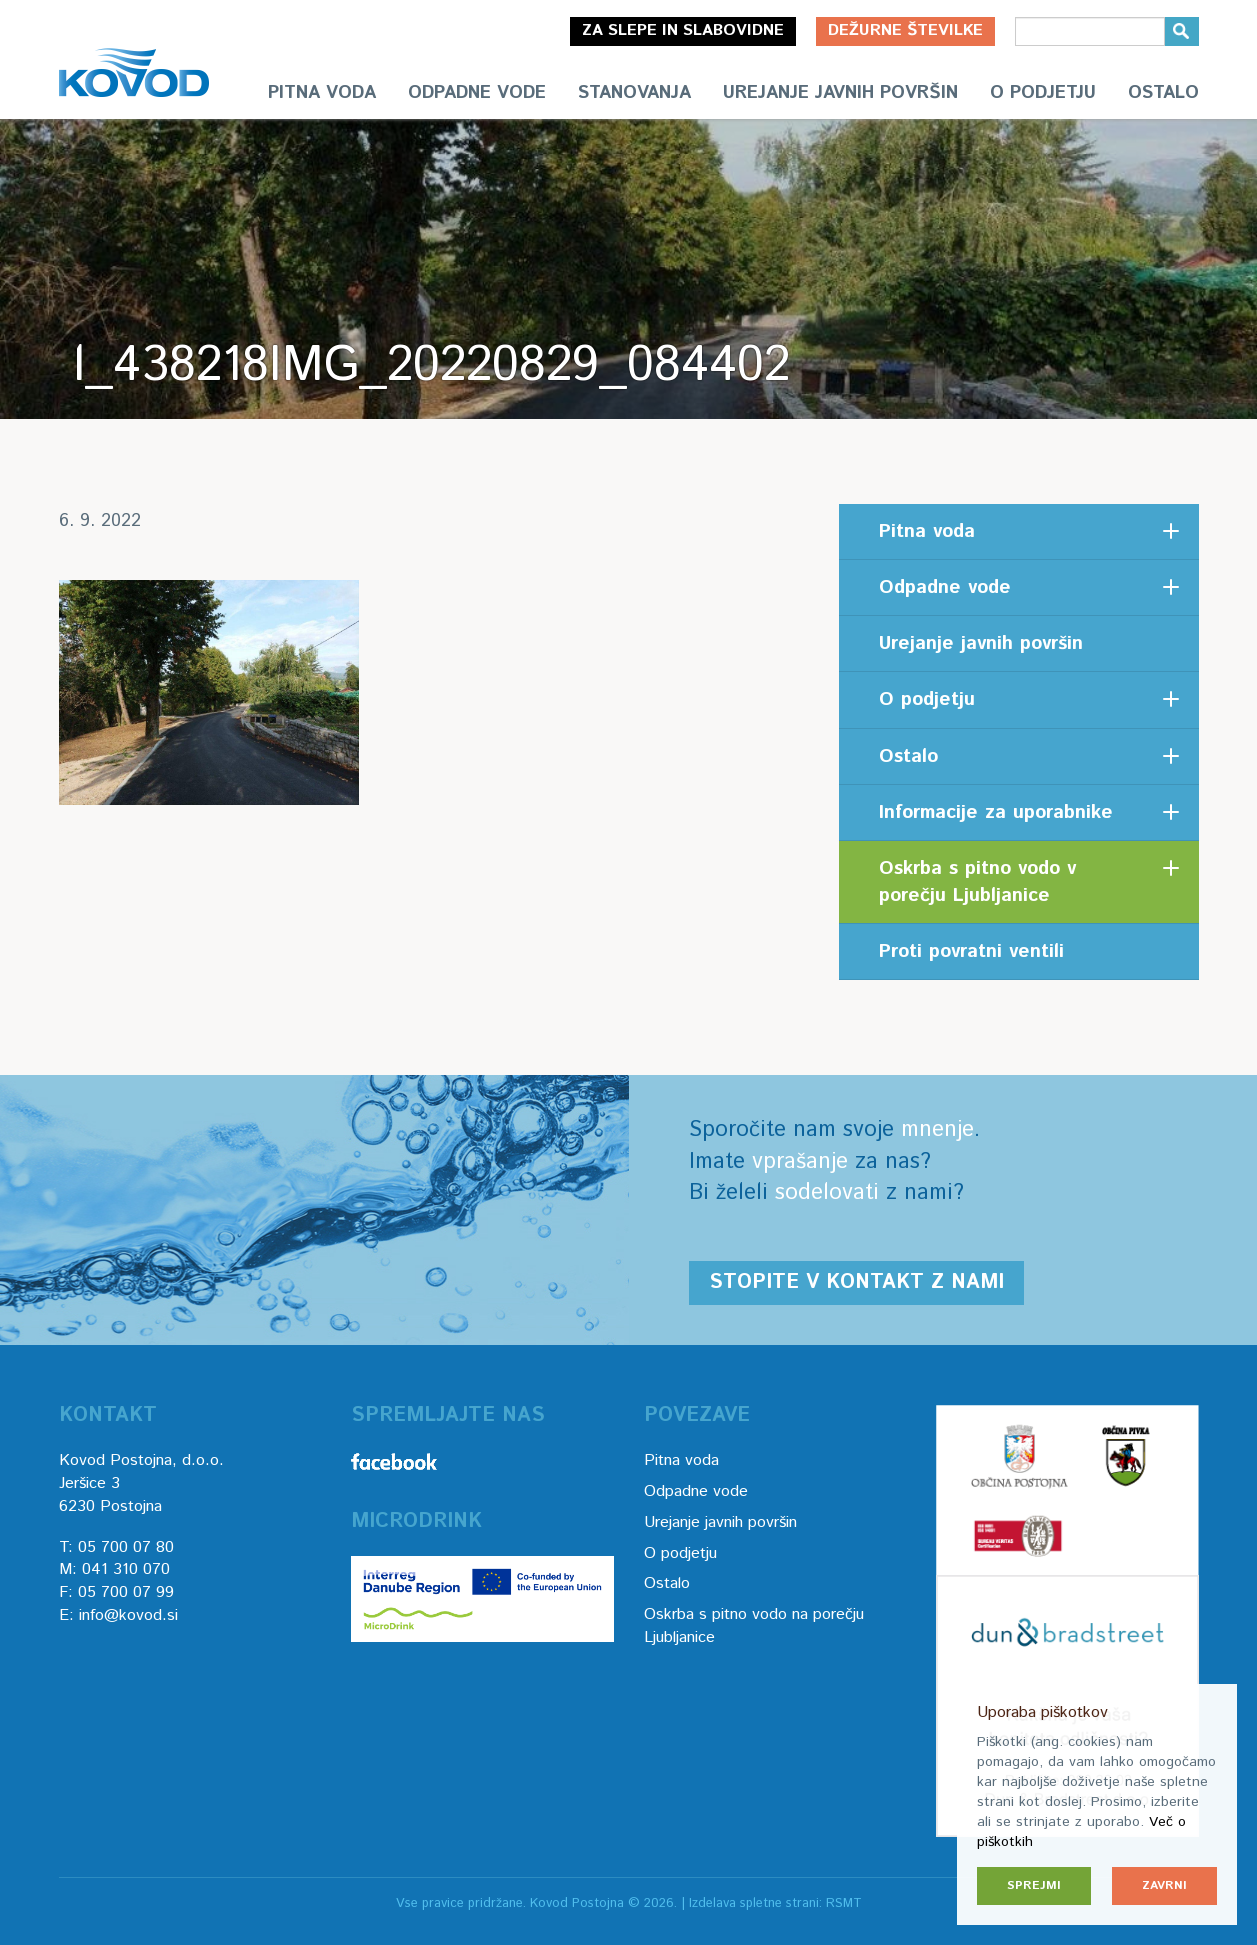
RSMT (844, 1903)
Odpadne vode (477, 93)
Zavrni (1164, 1885)
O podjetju (1043, 93)
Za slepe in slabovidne (683, 30)
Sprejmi (1034, 1885)
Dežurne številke (905, 30)
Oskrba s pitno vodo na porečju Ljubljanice (754, 1626)
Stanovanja (634, 93)
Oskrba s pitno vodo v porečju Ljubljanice (977, 882)
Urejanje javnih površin (840, 93)
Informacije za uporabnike (996, 812)
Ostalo (1163, 93)
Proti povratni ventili (971, 951)
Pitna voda (322, 93)
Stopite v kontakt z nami (856, 1282)
